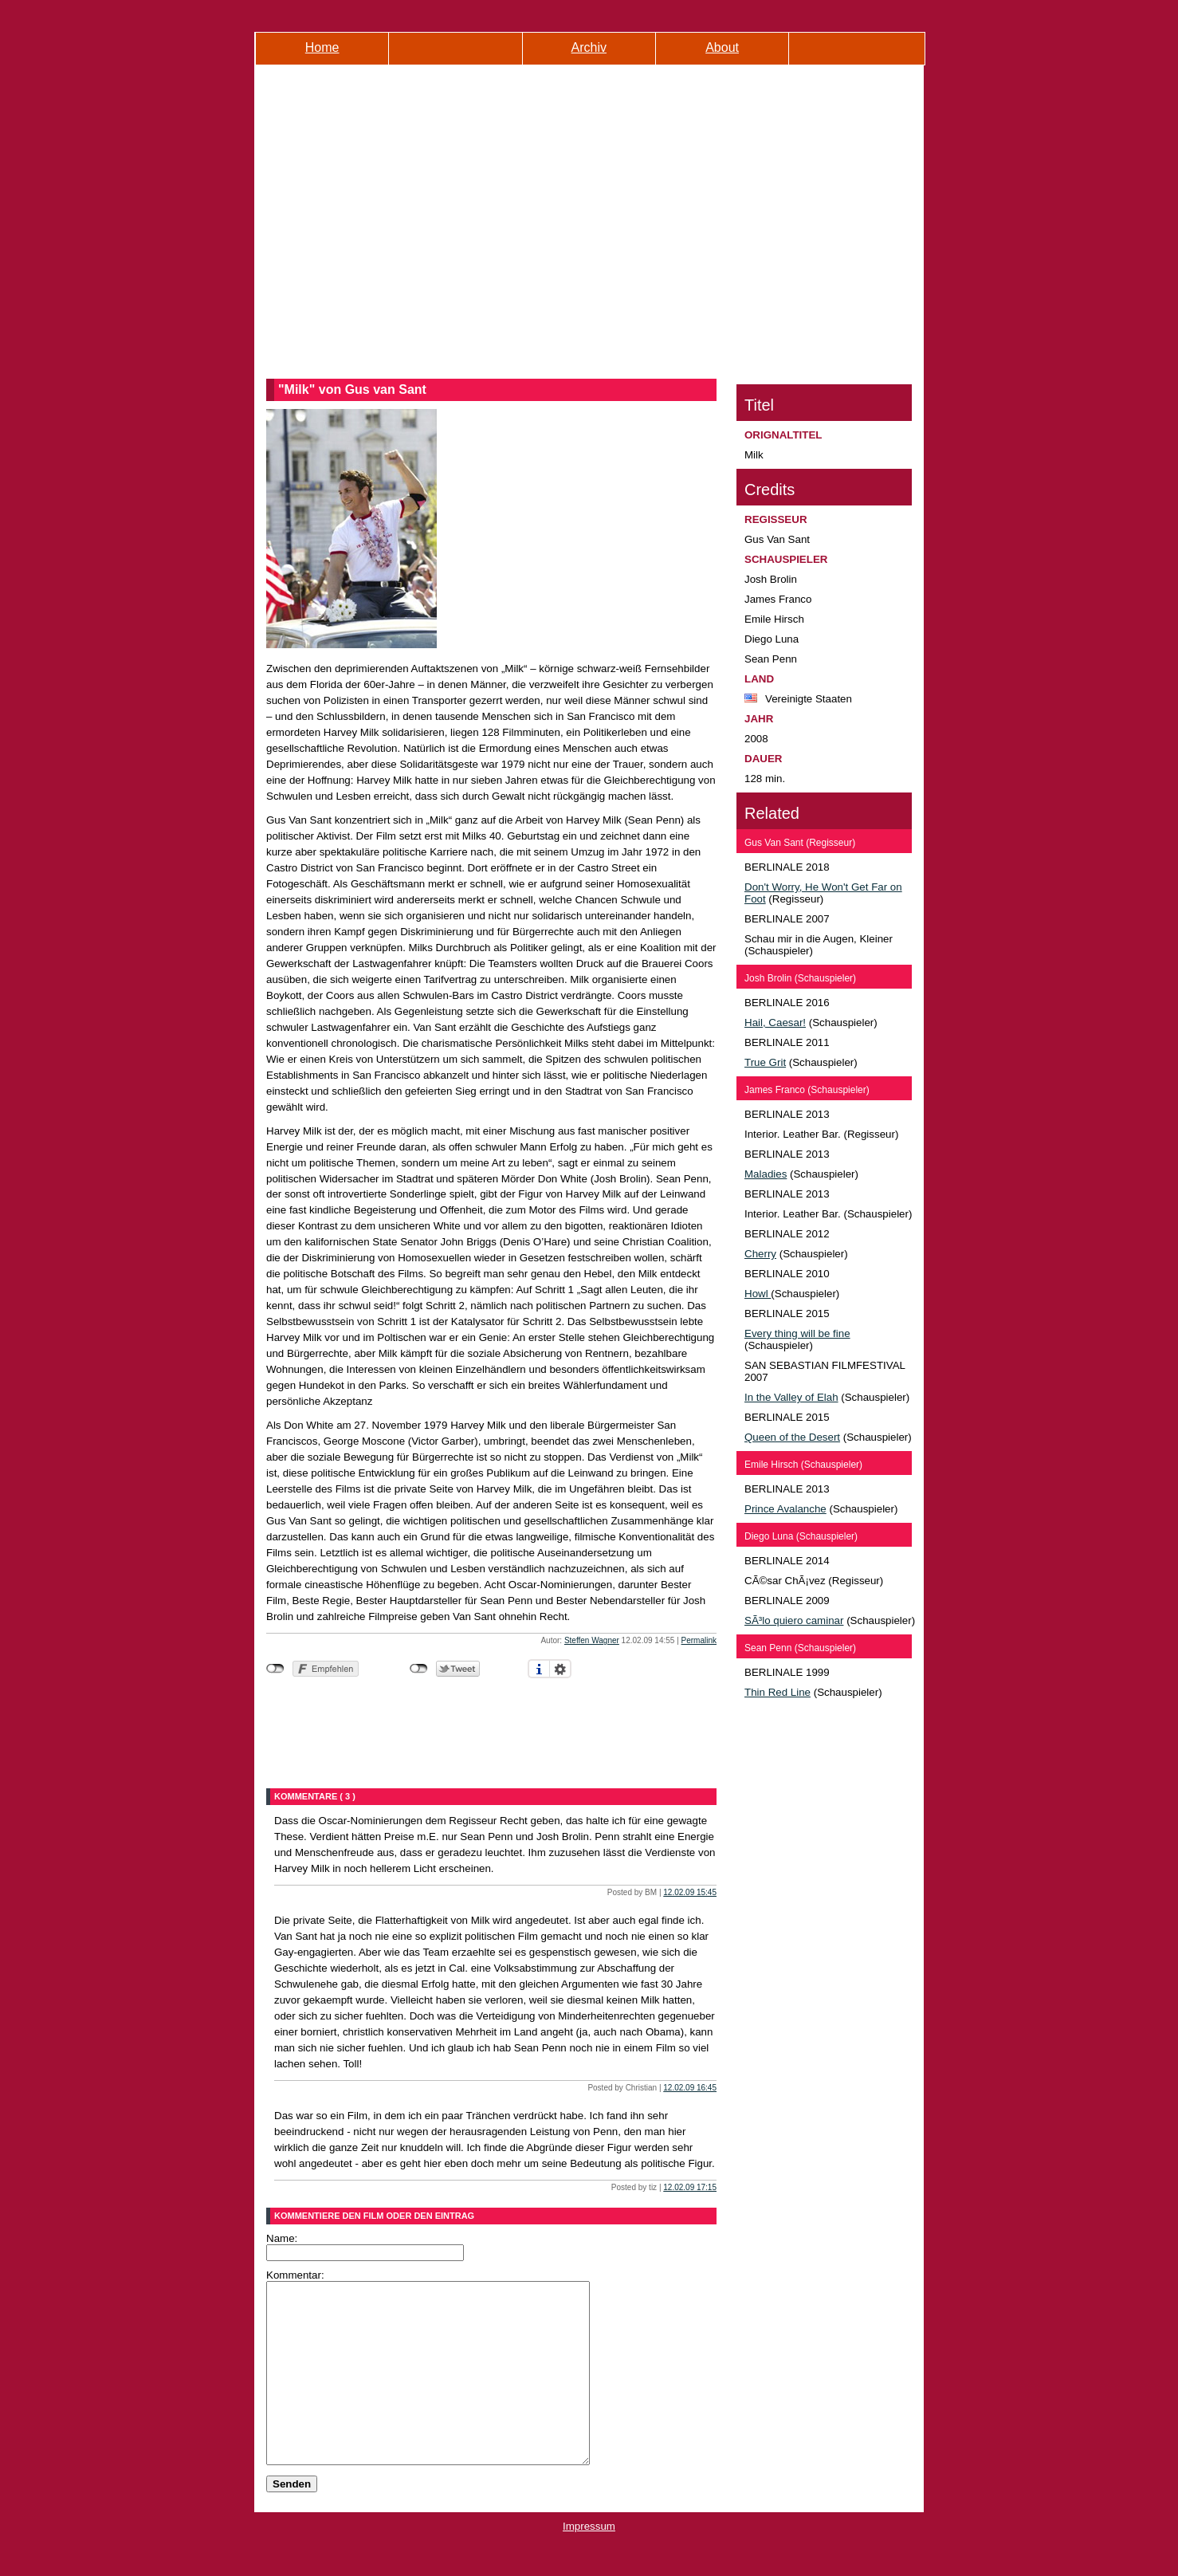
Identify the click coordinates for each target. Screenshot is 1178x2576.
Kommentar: (295, 2275)
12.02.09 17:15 (690, 2187)
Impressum (589, 2562)
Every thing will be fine (797, 1333)
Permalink (699, 1640)
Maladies (765, 1174)
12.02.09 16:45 (690, 2087)
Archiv (589, 47)
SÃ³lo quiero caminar (793, 1620)
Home (322, 47)
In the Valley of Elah (791, 1397)
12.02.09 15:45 (690, 1892)
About (722, 47)
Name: (281, 2238)
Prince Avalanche (785, 1509)
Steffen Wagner (591, 1640)
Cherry (760, 1254)
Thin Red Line (777, 1692)
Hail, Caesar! (775, 1022)
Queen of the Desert (792, 1437)
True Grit (765, 1062)
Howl (757, 1294)
